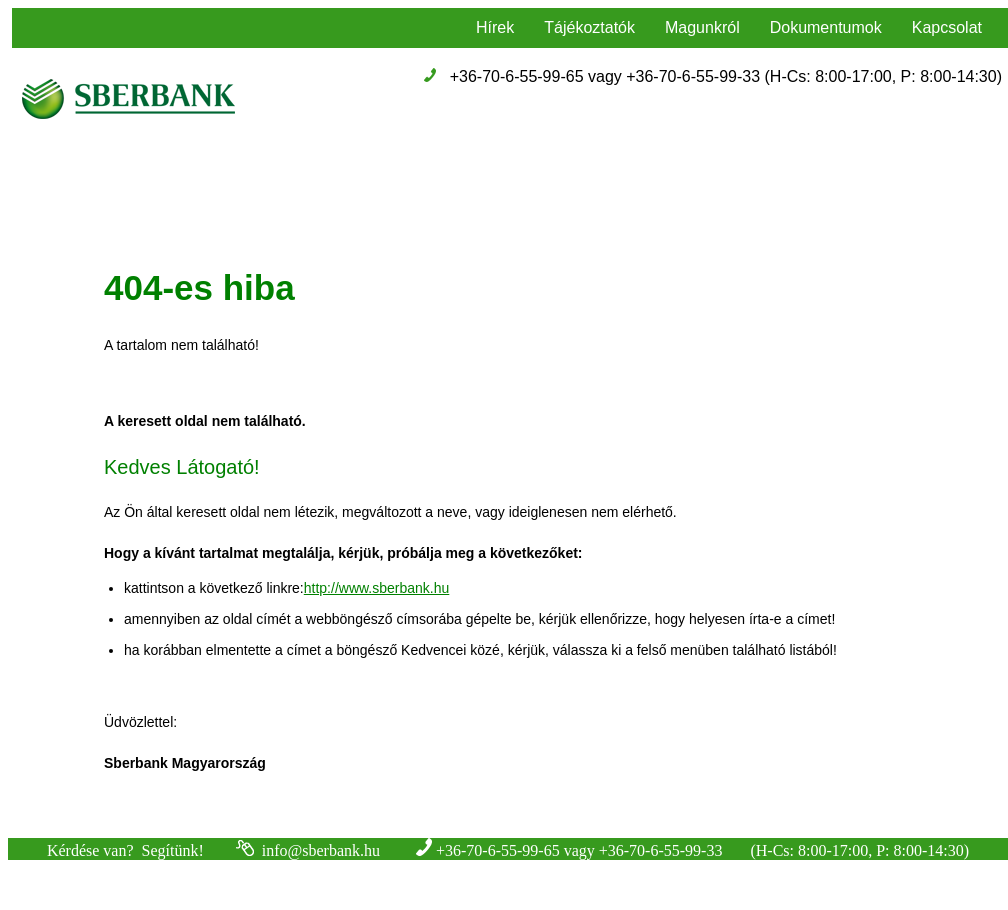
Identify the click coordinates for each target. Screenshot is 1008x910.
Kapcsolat (947, 27)
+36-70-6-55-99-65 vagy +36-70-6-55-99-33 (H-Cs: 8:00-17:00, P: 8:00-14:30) (726, 76)
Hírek (495, 27)
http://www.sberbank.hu (377, 588)
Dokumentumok (826, 27)
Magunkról (702, 27)
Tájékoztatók (589, 27)
